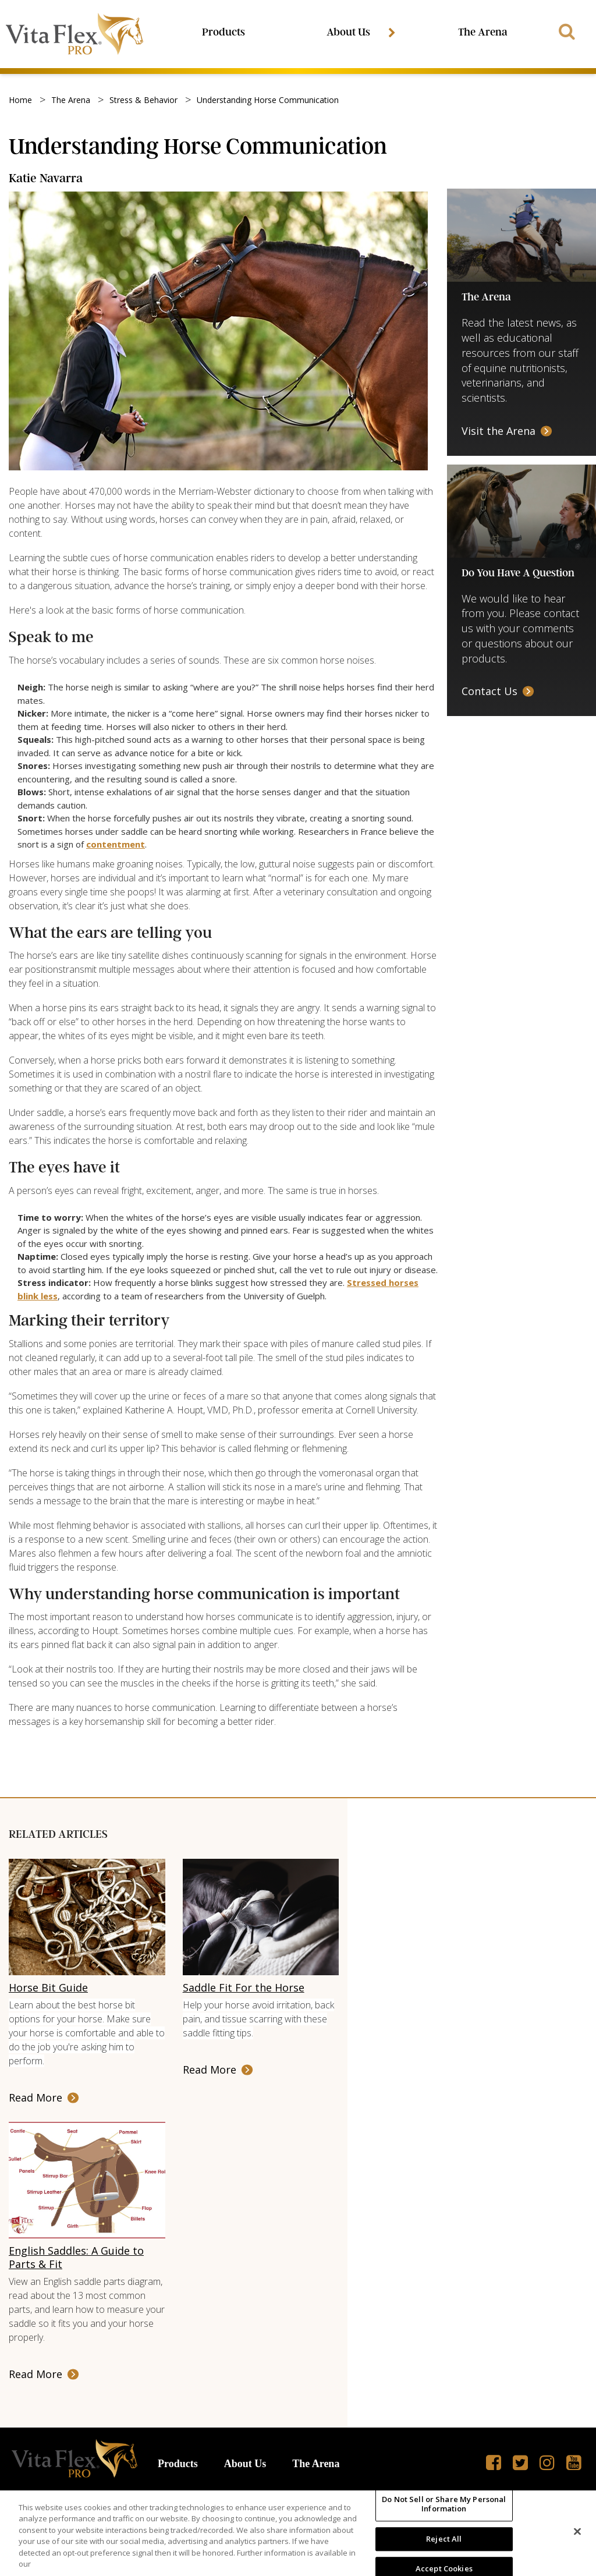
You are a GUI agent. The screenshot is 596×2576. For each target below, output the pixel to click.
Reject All (444, 2539)
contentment (115, 846)
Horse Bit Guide (48, 1989)
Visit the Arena (498, 433)
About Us (351, 33)
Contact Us (489, 693)
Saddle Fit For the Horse (243, 1989)
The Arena (482, 33)
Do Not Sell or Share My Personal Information (444, 2504)
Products (225, 33)
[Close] (577, 2532)
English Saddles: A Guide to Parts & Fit (76, 2259)
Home (20, 101)
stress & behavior (143, 101)
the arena (70, 101)
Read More (35, 2099)
